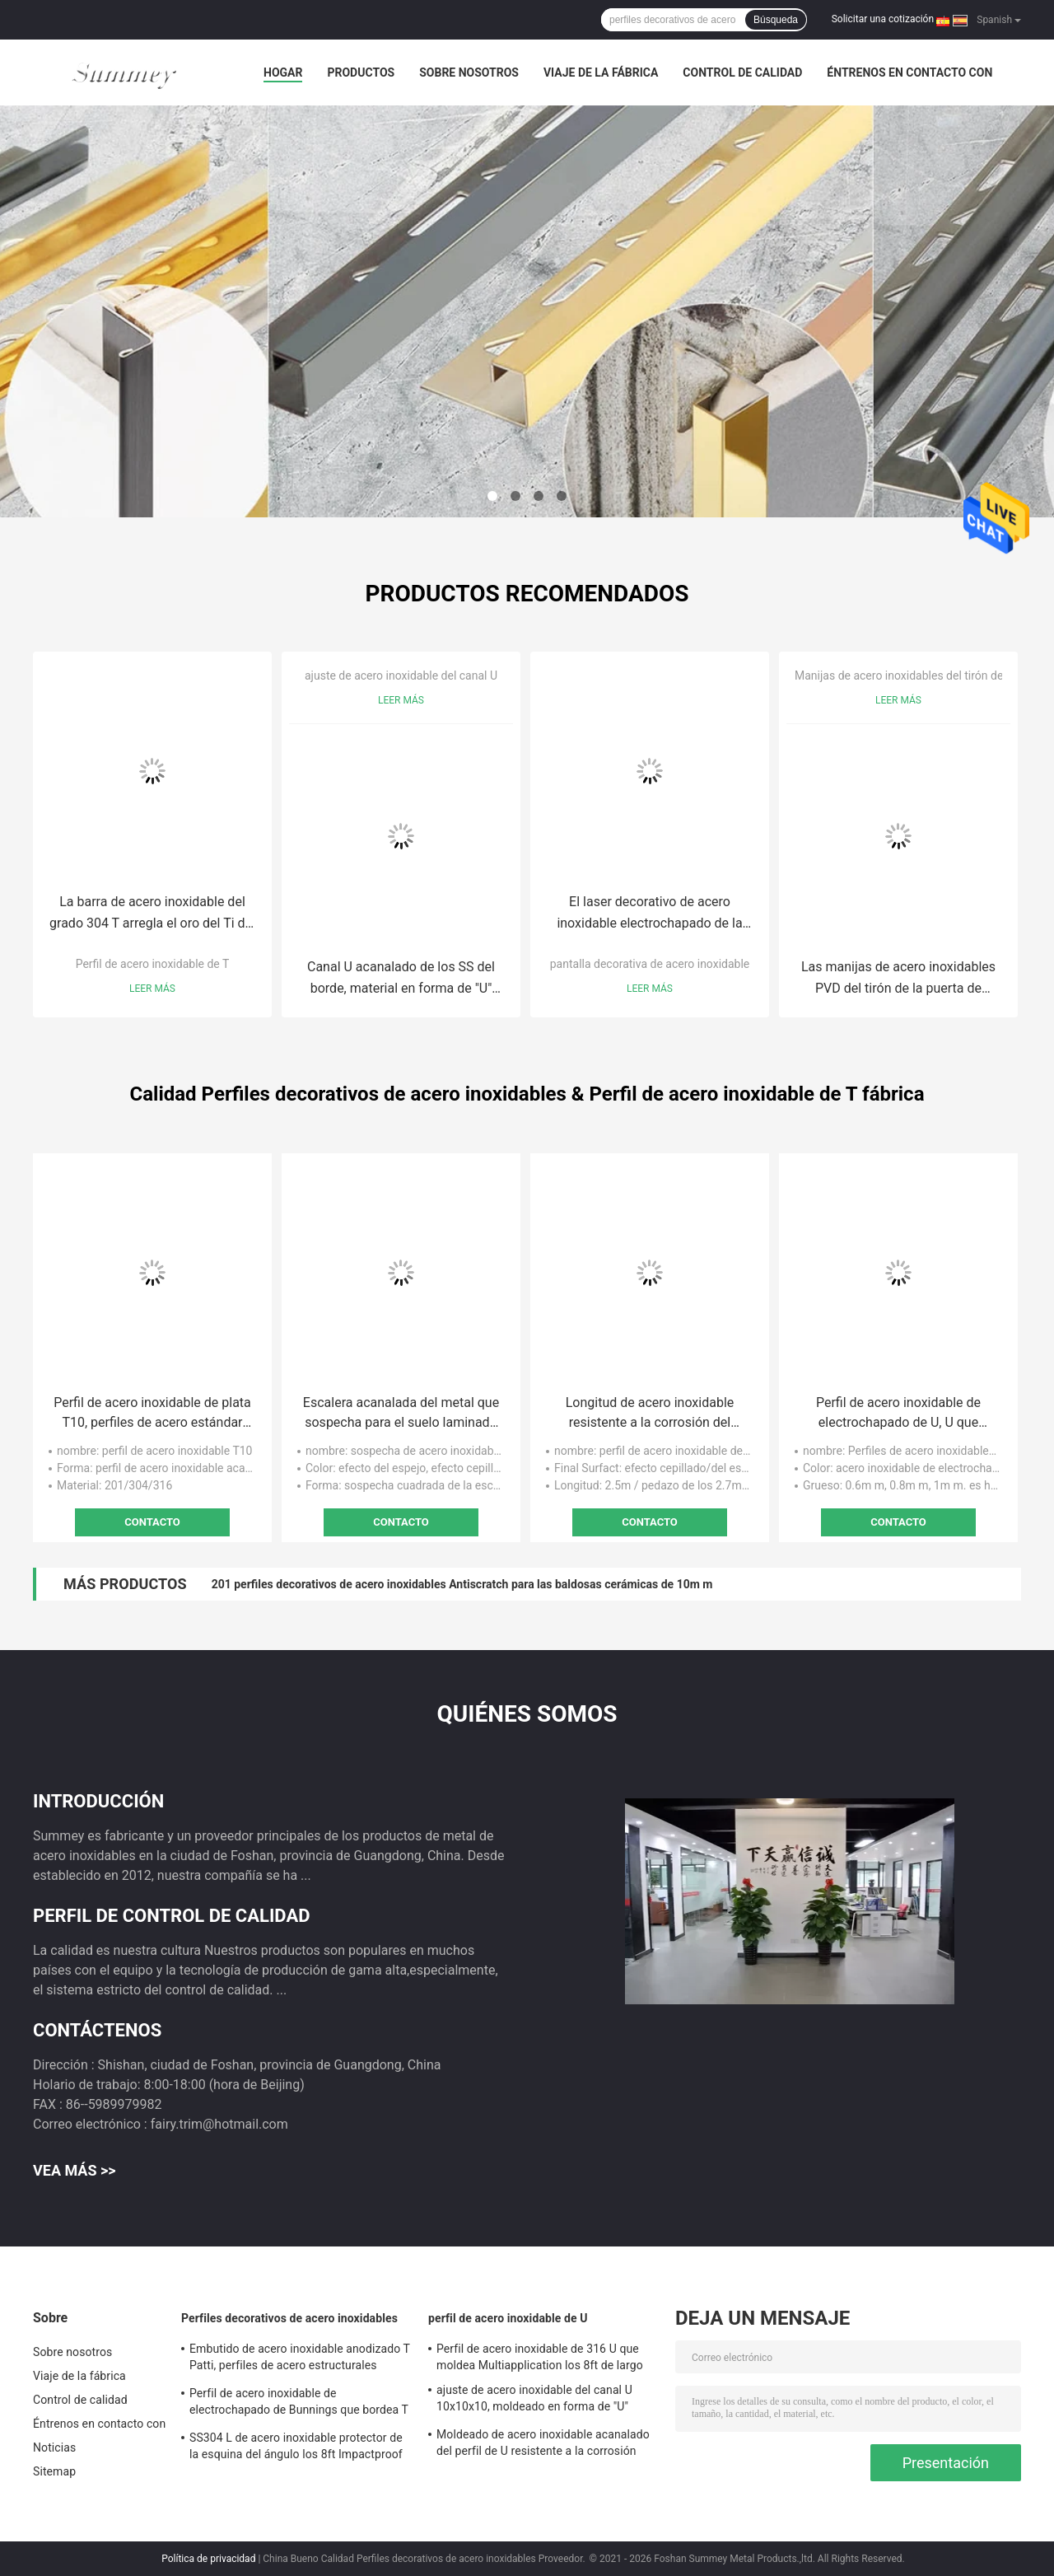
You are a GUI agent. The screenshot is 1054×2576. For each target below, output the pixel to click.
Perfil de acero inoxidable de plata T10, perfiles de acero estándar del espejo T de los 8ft (152, 1414)
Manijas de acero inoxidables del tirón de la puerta (923, 675)
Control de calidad (742, 72)
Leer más (152, 988)
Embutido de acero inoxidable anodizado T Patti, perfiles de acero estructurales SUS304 (299, 2359)
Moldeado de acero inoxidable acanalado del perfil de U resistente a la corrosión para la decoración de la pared (543, 2445)
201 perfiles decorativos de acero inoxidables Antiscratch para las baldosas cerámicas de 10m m (462, 1584)
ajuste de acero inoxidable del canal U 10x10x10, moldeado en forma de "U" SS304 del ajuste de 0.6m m (534, 2400)
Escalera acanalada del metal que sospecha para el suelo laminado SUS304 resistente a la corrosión (401, 1414)
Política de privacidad (208, 2558)
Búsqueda (775, 20)
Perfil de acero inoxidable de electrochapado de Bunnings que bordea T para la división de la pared (298, 2404)
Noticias (54, 2447)
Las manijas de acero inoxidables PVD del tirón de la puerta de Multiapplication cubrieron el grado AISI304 (898, 979)
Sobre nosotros (469, 72)
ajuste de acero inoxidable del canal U (401, 675)
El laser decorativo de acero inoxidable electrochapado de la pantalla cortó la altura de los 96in (650, 914)
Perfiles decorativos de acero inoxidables (289, 2318)
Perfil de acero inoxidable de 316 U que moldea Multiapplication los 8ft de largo (539, 2357)
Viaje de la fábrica (600, 72)
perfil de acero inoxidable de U (508, 2318)
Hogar (283, 72)
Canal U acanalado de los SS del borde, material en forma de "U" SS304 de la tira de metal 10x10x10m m (401, 979)
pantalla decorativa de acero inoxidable (650, 963)
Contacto (152, 1522)
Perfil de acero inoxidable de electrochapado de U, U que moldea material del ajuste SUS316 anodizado (898, 1414)
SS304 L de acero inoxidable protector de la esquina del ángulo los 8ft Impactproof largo (296, 2448)
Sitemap (54, 2471)
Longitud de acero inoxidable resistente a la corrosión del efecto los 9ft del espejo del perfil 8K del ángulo (649, 1414)
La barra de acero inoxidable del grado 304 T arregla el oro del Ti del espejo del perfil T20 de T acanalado (152, 914)
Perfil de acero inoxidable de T (153, 963)
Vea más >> (74, 2170)
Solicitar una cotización (883, 19)
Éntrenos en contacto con (909, 72)
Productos (360, 72)
